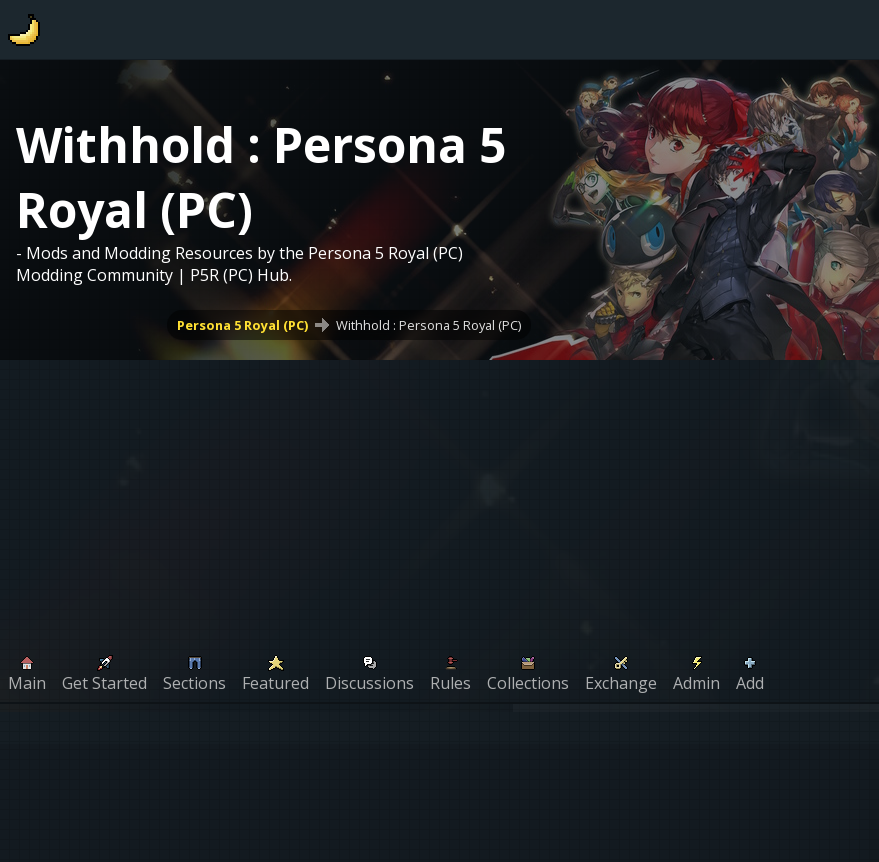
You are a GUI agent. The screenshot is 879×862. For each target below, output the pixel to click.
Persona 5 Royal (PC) (242, 325)
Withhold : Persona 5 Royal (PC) (428, 325)
